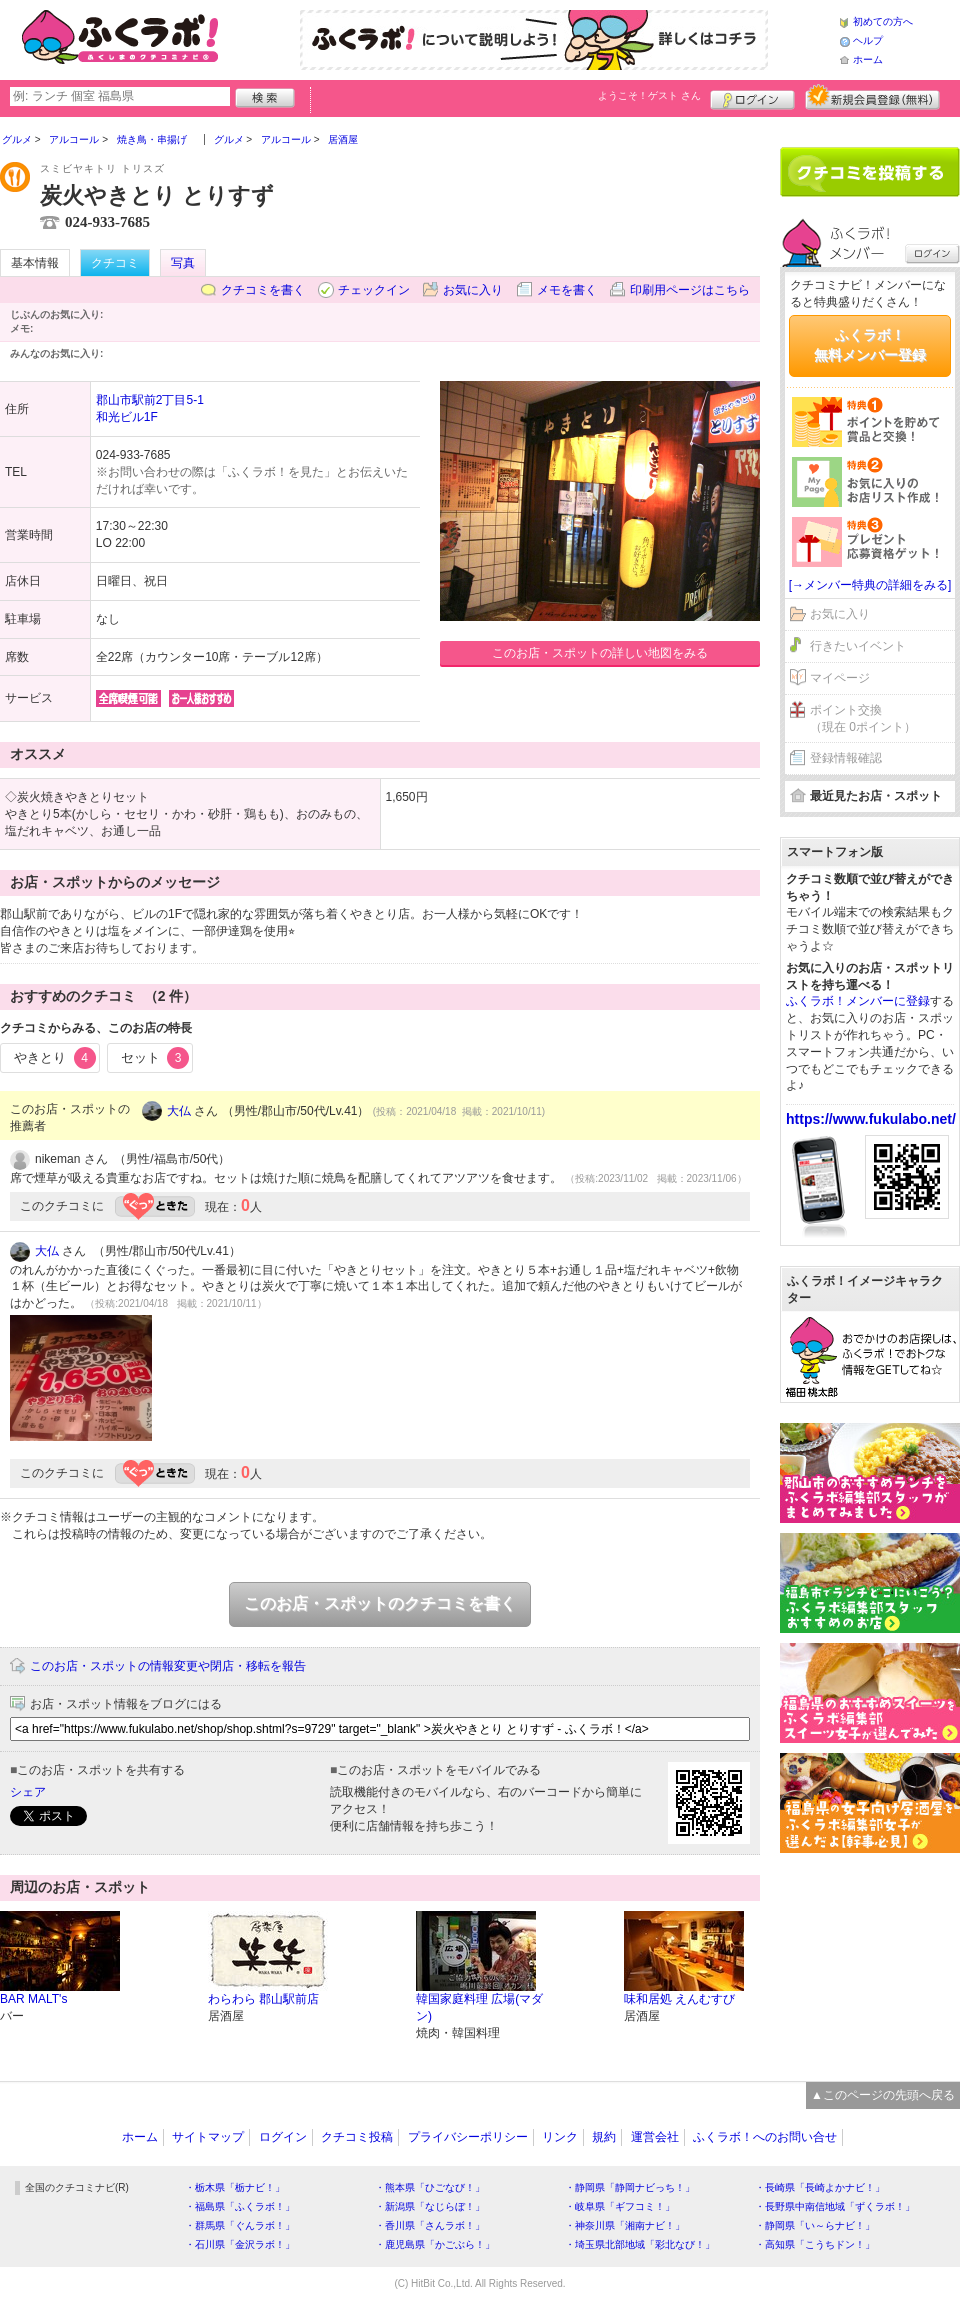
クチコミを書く (263, 290)
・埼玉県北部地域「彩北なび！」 (640, 2244)
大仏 (179, 1111)
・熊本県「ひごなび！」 (430, 2187)
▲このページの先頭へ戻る (883, 2095)
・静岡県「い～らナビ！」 (815, 2225)
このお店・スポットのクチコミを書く (380, 1603)
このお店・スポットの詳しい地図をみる (600, 653)
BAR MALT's (33, 1999)
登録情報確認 (846, 758)
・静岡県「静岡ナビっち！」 (630, 2187)
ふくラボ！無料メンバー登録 (870, 345)
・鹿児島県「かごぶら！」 (435, 2244)
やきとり (55, 1058)
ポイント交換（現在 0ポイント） (863, 718)
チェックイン (374, 290)
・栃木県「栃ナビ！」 (235, 2187)
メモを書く (567, 290)
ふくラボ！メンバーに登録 (858, 1001)
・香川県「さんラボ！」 (430, 2225)
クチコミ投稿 (357, 2137)
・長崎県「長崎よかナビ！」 (820, 2187)
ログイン (752, 97)
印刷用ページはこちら (690, 290)
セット (155, 1058)
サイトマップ (208, 2137)
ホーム (868, 59)
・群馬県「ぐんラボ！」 (240, 2225)
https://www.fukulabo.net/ (871, 1119)
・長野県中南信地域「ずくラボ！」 (835, 2206)
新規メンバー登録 (872, 97)
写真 (183, 263)
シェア (28, 1792)
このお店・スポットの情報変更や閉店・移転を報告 (168, 1666)
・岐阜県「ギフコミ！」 (620, 2206)
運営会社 (655, 2137)
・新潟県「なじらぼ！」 (430, 2206)
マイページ (840, 678)
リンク (560, 2137)
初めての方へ (883, 21)
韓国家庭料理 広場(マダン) (479, 2007)
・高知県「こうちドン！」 (815, 2244)
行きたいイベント (858, 646)
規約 (604, 2137)
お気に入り (473, 290)
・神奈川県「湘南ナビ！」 (625, 2225)
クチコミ (115, 263)
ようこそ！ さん (649, 95)
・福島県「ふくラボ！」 (240, 2206)
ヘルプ (868, 40)
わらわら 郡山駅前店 (263, 1999)
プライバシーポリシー (468, 2137)
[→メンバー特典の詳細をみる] (870, 585)
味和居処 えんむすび (679, 1999)
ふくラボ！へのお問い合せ (765, 2137)
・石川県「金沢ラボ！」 (240, 2244)
